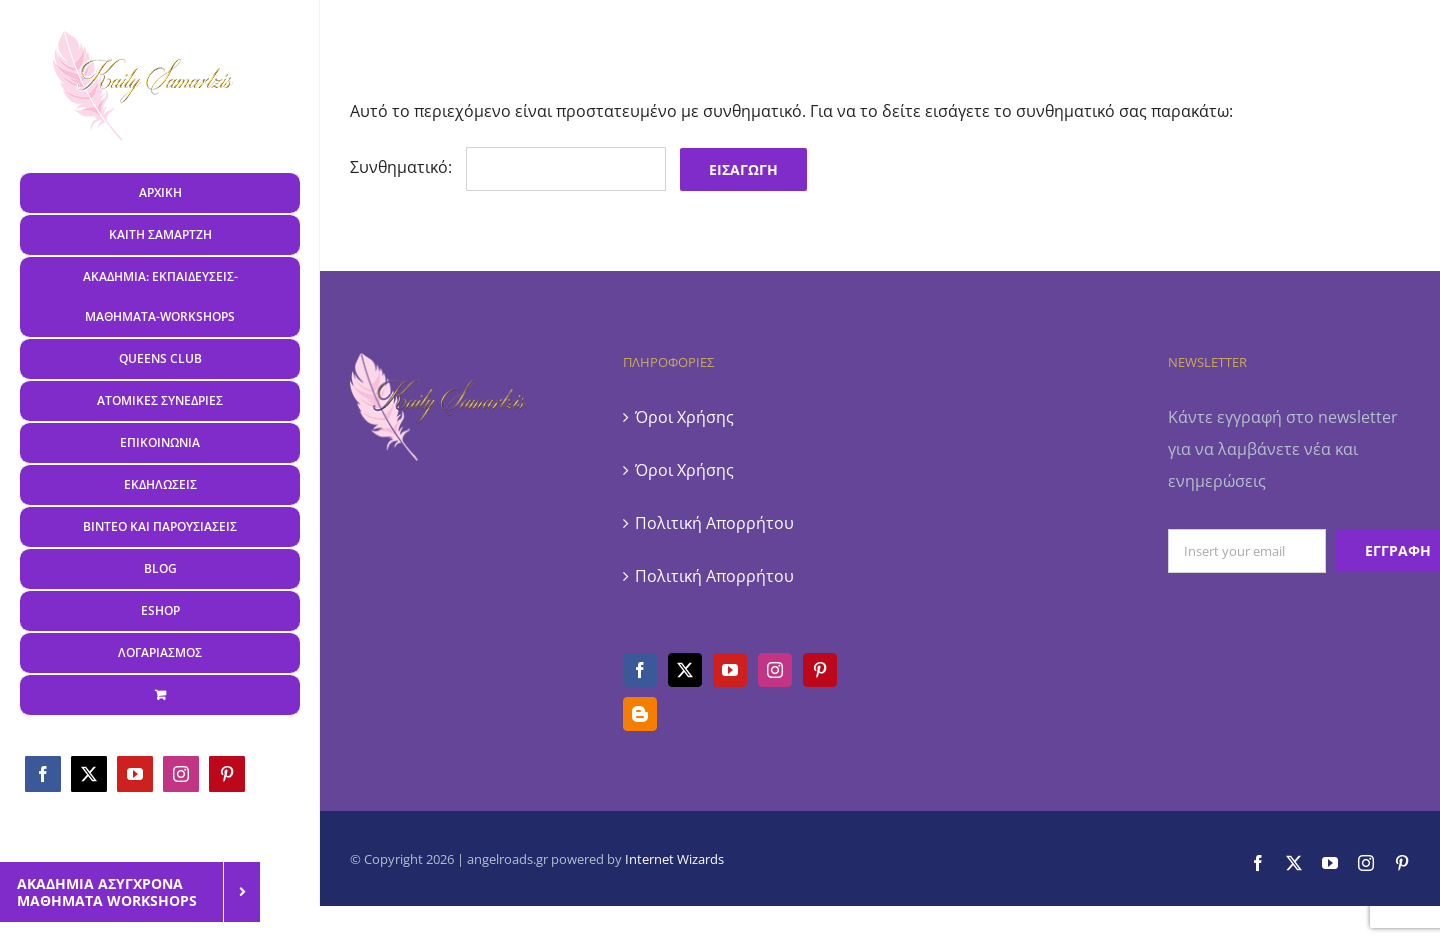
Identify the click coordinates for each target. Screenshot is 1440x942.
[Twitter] (685, 670)
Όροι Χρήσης (684, 417)
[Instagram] (775, 670)
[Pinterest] (820, 670)
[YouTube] (730, 670)
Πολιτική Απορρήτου (714, 523)
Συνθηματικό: (508, 167)
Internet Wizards (674, 859)
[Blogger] (640, 714)
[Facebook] (640, 670)
